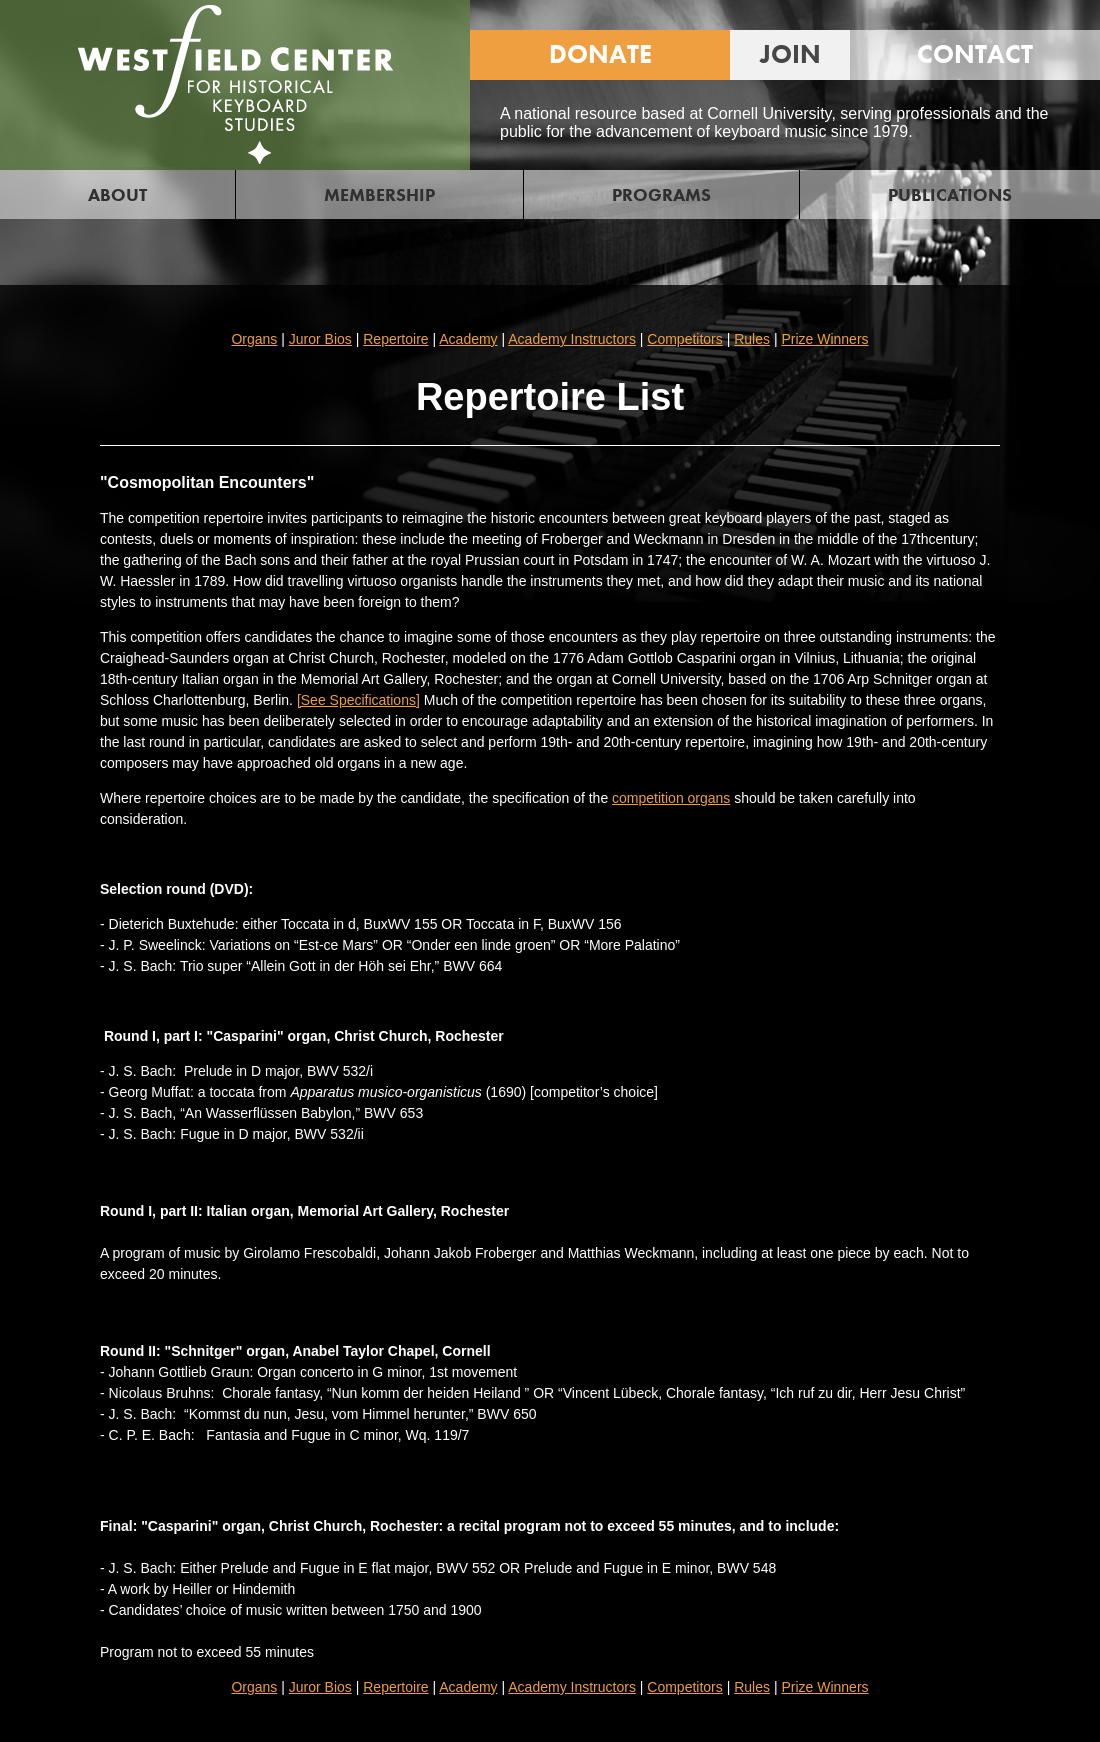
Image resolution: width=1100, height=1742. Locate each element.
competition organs (671, 798)
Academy (468, 339)
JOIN (790, 54)
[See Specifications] (358, 700)
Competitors (684, 339)
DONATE (600, 54)
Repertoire (395, 339)
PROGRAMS (661, 194)
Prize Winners (824, 339)
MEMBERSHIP (379, 194)
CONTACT (975, 54)
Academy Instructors (572, 339)
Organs (254, 339)
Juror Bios (320, 339)
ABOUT (117, 194)
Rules (752, 339)
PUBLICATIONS (950, 194)
